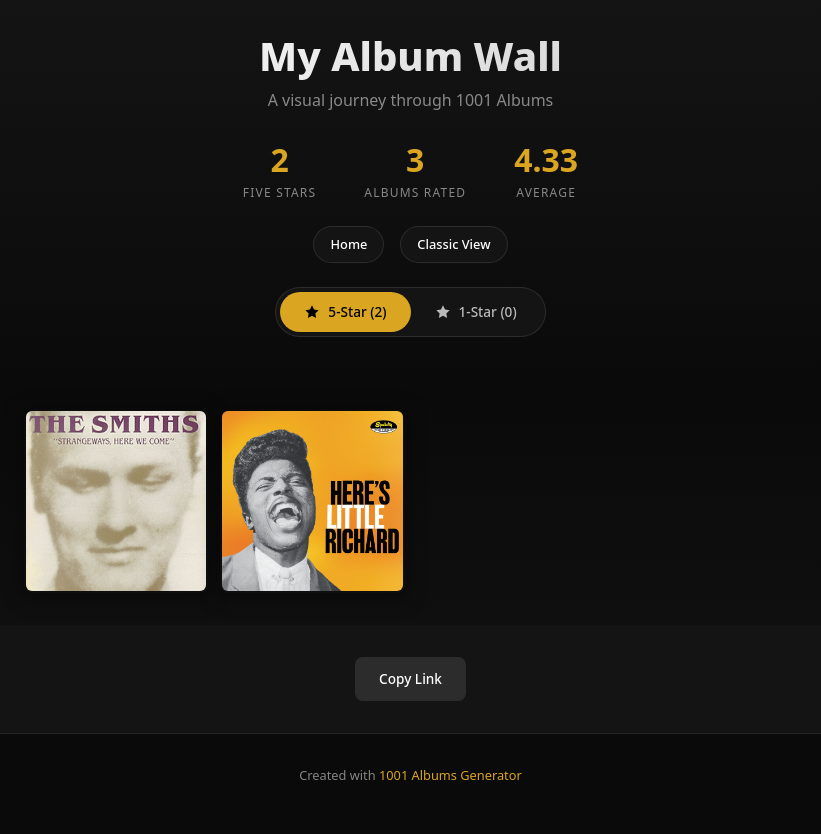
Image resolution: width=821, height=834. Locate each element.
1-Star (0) (476, 311)
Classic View (453, 244)
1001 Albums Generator (450, 775)
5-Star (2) (345, 311)
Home (348, 244)
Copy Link (410, 678)
